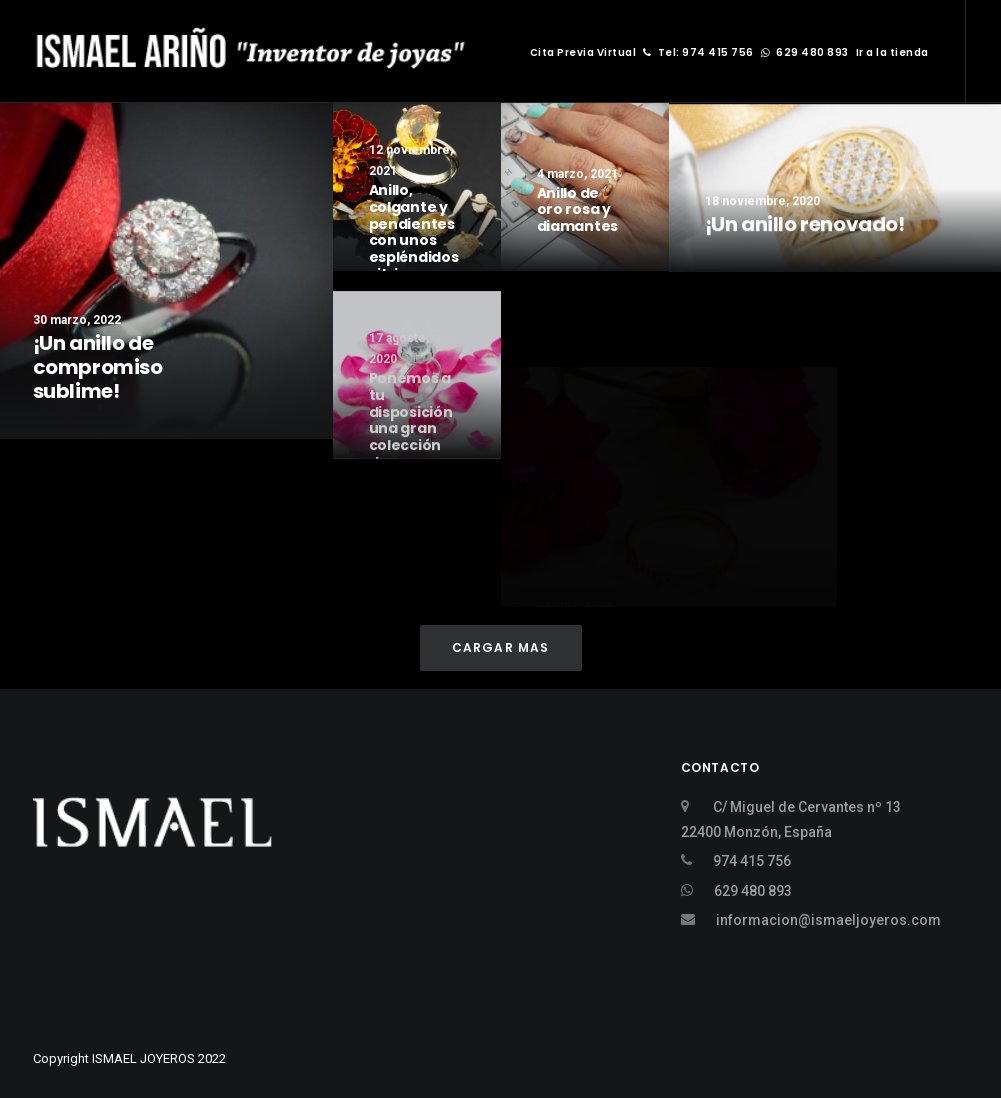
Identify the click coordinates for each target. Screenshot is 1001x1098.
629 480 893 (805, 52)
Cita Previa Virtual (583, 52)
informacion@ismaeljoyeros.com (828, 920)
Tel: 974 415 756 (698, 52)
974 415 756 (752, 861)
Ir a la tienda (892, 52)
